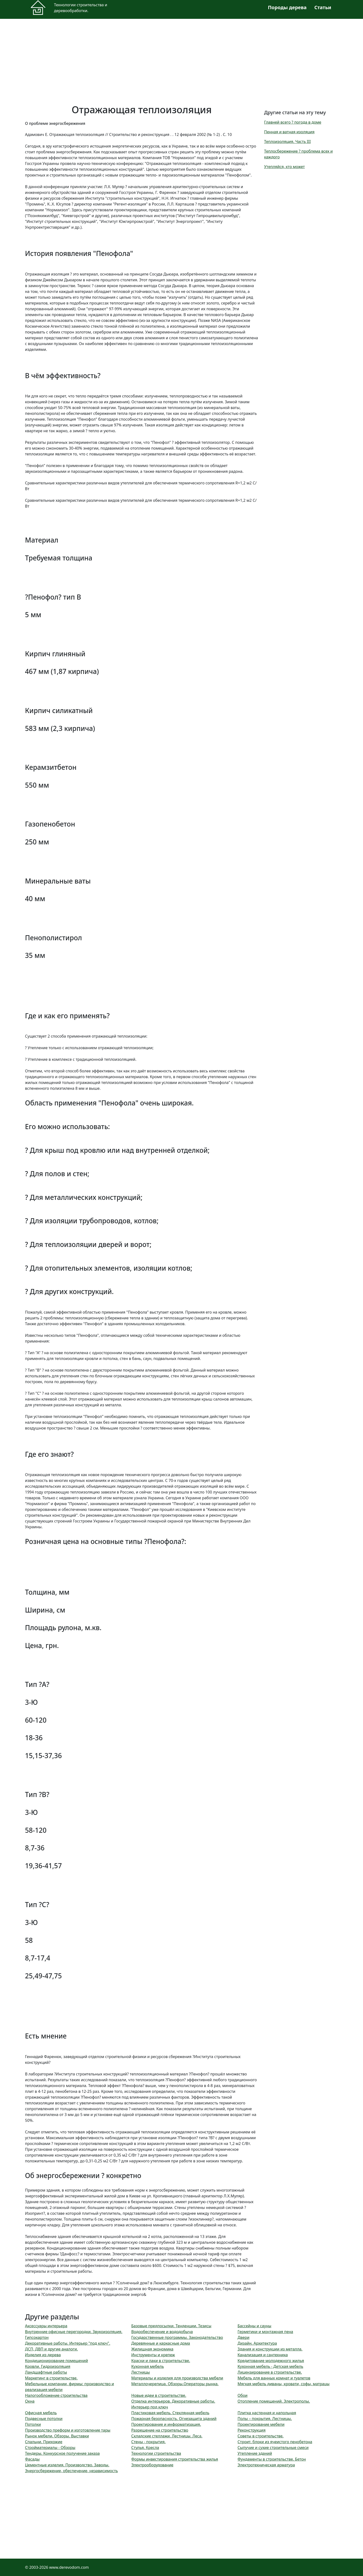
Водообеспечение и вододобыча (162, 2331)
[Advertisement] (170, 58)
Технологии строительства (156, 2453)
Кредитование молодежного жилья (271, 2360)
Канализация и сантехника (263, 2354)
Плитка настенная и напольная (267, 2412)
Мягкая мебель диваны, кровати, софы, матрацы (284, 2383)
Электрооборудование (152, 2465)
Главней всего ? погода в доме (292, 122)
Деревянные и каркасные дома (160, 2343)
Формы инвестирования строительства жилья (174, 2459)
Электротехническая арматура (266, 2465)
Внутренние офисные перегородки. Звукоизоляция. (73, 2331)
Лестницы (140, 2372)
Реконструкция (252, 2430)
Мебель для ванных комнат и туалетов (274, 2378)
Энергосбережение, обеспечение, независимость (71, 2470)
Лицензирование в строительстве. (270, 2372)
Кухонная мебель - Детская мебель (270, 2366)
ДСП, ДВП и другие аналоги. (51, 2349)
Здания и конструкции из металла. (270, 2349)
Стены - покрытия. (148, 2441)
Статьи (322, 7)
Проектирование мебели (261, 2424)
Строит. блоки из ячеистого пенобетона (275, 2441)
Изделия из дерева (43, 2354)
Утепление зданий (255, 2453)
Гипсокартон (37, 2337)
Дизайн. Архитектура (257, 2343)
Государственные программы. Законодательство (177, 2337)
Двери (243, 2337)
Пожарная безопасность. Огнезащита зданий (174, 2418)
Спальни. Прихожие (43, 2441)
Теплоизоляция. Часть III (287, 141)
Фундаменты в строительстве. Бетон (272, 2459)
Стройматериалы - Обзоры (50, 2447)
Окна (30, 2401)
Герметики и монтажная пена (265, 2331)
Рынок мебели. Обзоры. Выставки (57, 2436)
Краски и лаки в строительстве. (160, 2360)
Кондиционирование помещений (56, 2360)
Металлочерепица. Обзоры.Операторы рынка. (175, 2383)
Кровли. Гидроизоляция (47, 2366)
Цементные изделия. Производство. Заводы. (67, 2465)
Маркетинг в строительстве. (51, 2378)
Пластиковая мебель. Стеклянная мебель (170, 2412)
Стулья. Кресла (145, 2447)
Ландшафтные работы (46, 2372)
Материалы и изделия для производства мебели (177, 2378)
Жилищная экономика (152, 2349)
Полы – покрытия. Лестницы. (265, 2418)
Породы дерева (287, 7)
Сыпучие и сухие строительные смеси (273, 2447)
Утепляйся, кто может (284, 166)
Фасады (32, 2459)
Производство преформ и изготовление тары (68, 2430)
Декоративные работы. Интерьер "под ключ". (67, 2343)
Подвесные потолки (44, 2418)
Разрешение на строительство (159, 2430)
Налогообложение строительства (56, 2395)
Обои (243, 2395)
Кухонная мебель (147, 2366)
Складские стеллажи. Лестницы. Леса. (166, 2436)
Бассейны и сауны (254, 2325)
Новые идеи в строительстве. (158, 2395)
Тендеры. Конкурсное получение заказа (62, 2453)
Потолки (33, 2424)
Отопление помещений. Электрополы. (274, 2401)
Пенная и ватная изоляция (289, 131)
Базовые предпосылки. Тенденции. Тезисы (171, 2325)
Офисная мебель (41, 2412)
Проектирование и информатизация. (166, 2424)
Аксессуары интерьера (46, 2325)
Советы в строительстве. (261, 2436)
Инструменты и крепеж (153, 2354)
